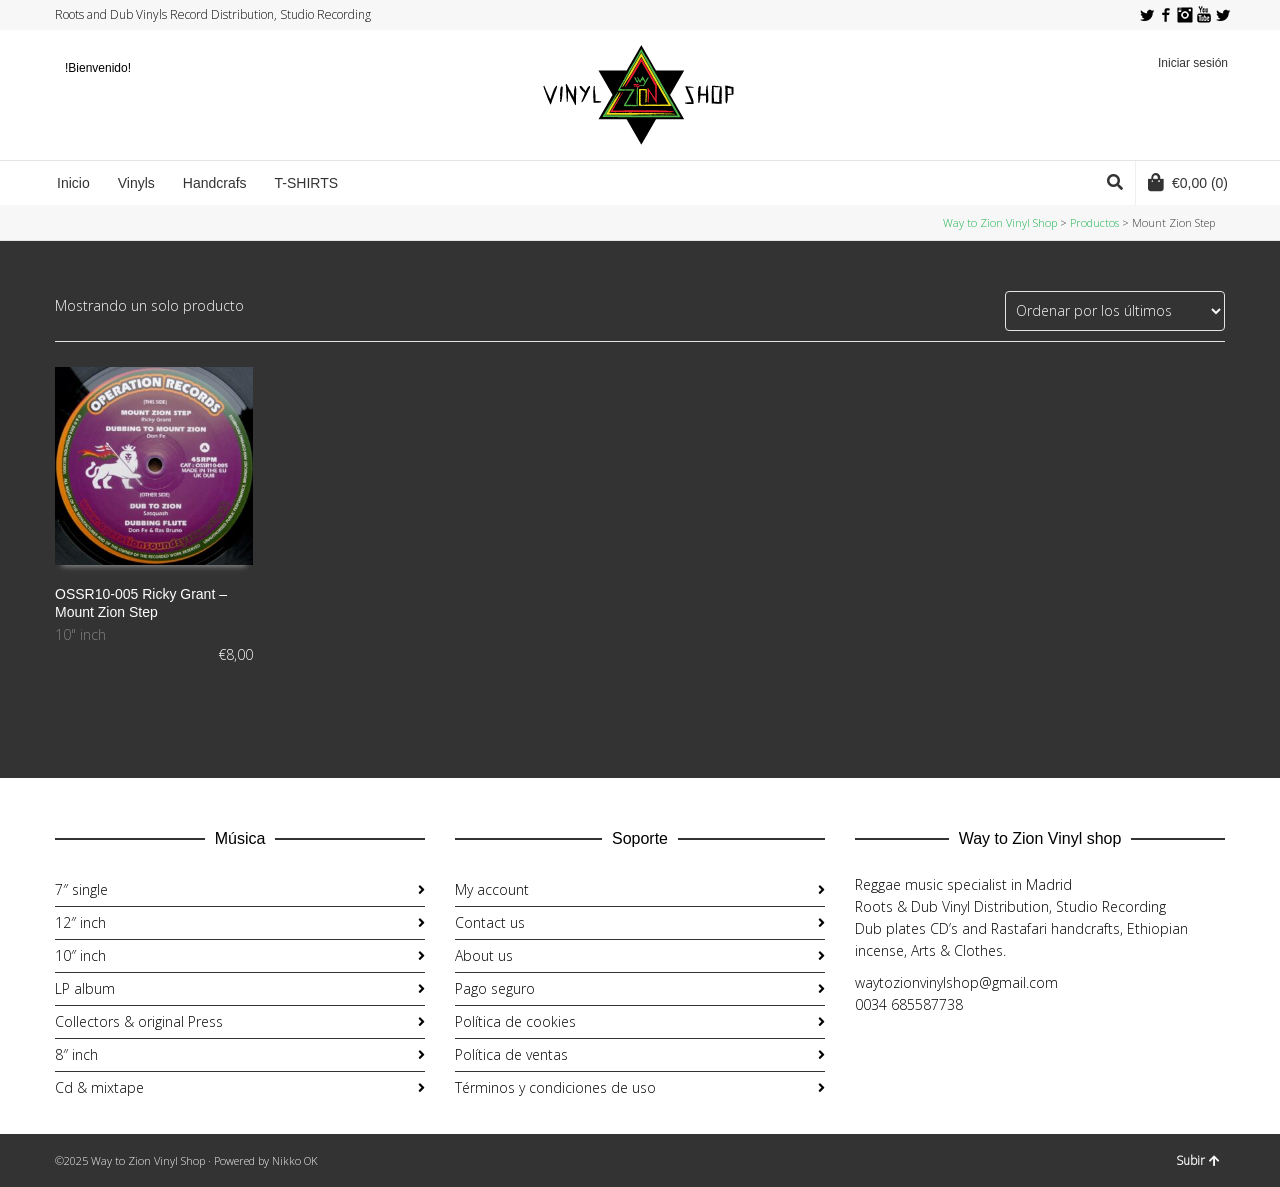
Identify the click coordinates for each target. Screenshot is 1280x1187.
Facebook (1166, 15)
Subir (1198, 1160)
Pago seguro (495, 988)
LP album (85, 988)
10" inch (80, 634)
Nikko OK (295, 1160)
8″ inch (76, 1054)
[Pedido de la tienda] (1115, 311)
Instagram (1185, 15)
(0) (1188, 182)
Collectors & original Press (139, 1021)
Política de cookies (515, 1021)
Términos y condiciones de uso (555, 1087)
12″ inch (80, 922)
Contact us (490, 922)
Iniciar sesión (1193, 63)
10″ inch (80, 955)
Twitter (1147, 15)
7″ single (81, 889)
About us (484, 955)
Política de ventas (511, 1054)
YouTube (1204, 15)
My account (492, 889)
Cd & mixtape (99, 1087)
